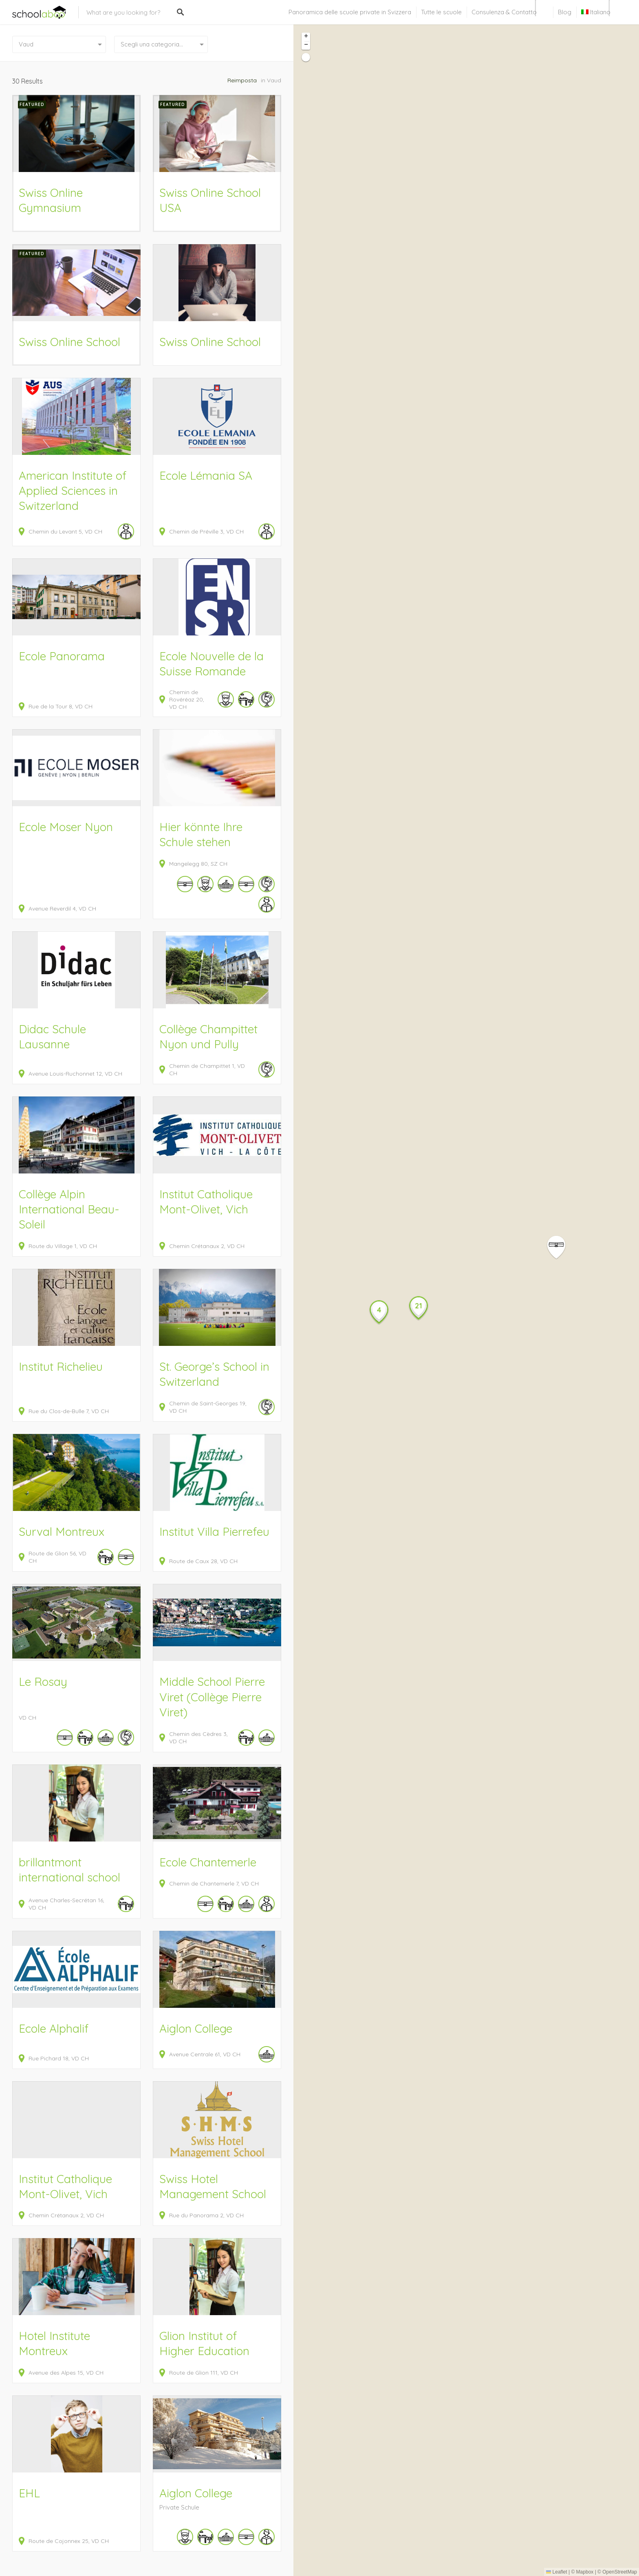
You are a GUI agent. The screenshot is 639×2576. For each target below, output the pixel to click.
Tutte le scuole (441, 12)
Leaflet (556, 2572)
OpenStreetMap (619, 2572)
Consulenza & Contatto (504, 12)
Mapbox (585, 2572)
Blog (564, 12)
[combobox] (161, 44)
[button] (561, 1247)
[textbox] (161, 44)
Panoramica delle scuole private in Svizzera (350, 12)
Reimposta (242, 80)
